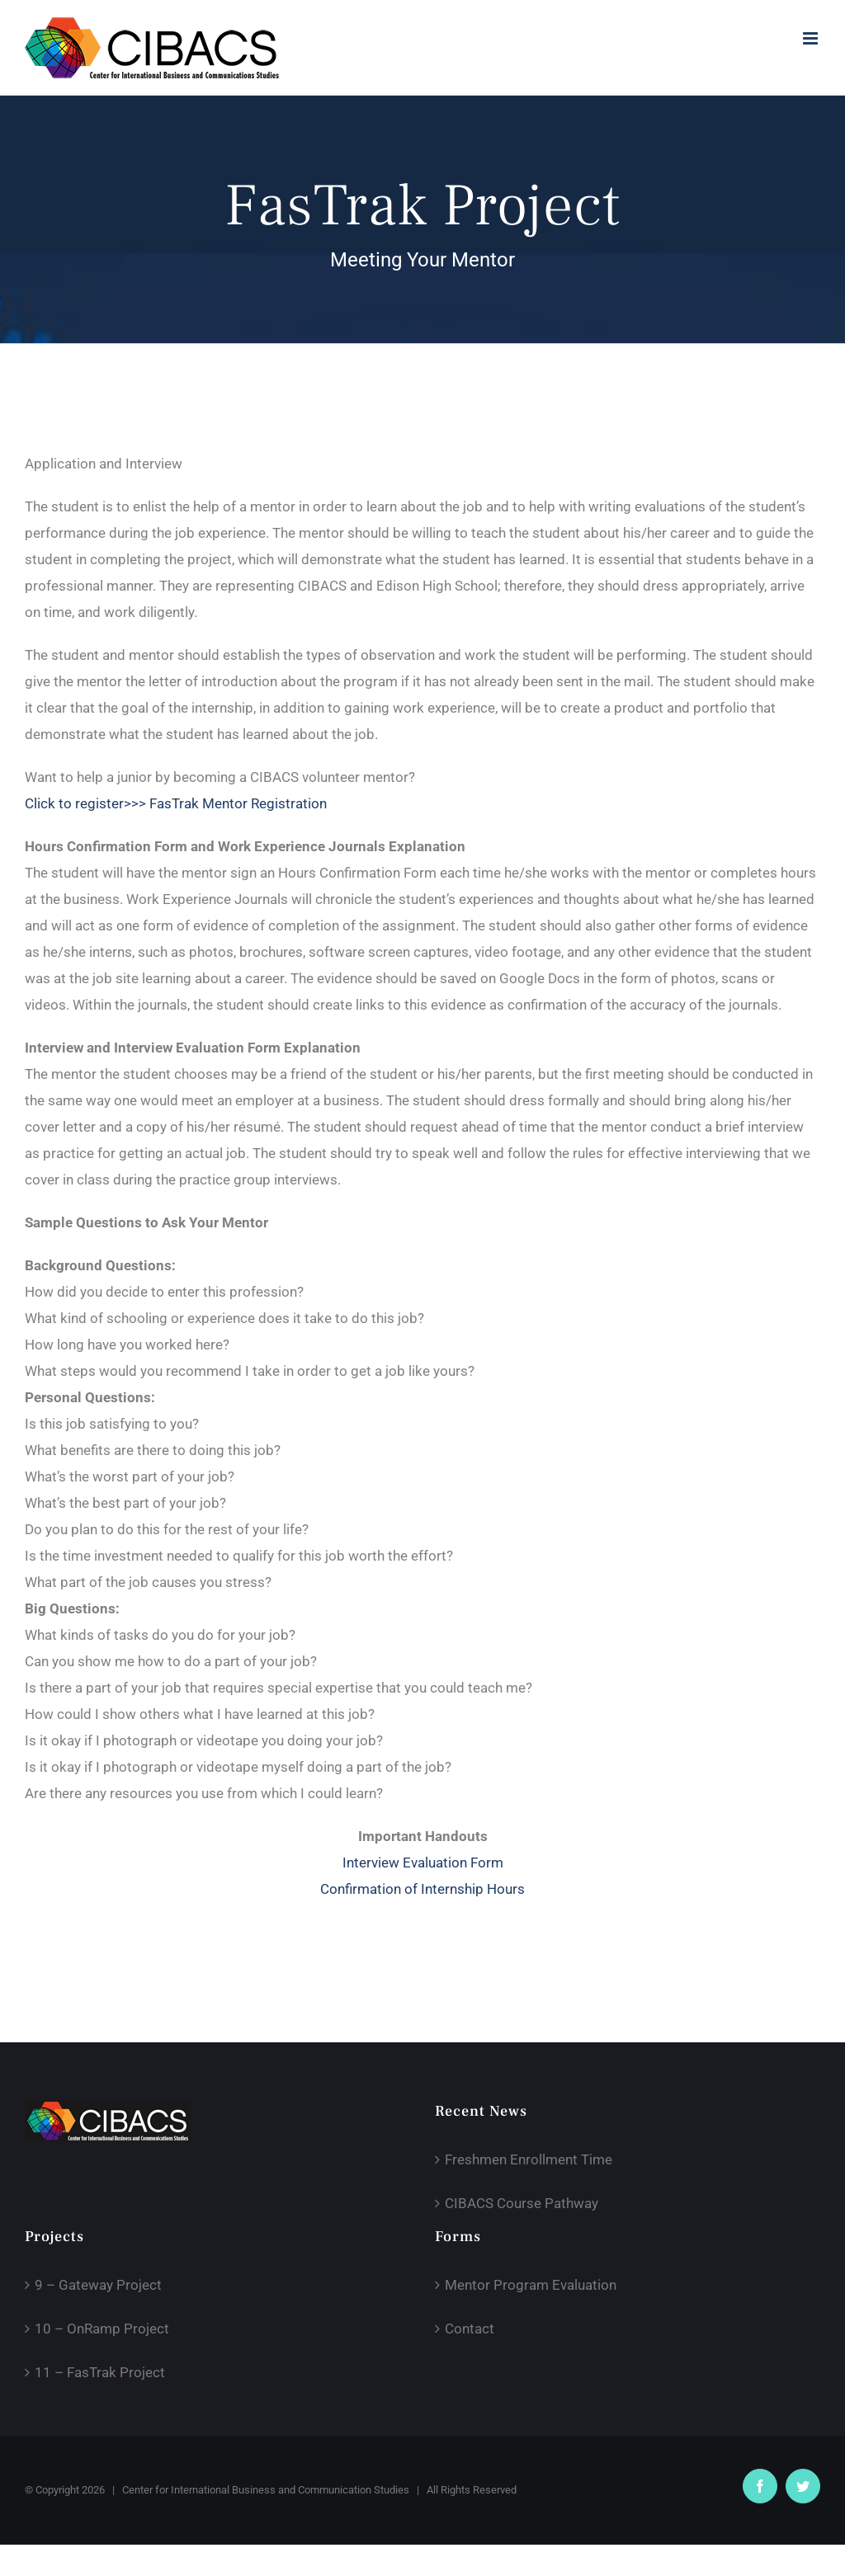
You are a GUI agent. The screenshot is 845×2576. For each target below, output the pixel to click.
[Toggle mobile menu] (811, 38)
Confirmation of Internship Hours (422, 1889)
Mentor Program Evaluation (530, 2285)
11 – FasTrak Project (100, 2372)
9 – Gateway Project (98, 2285)
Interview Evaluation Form (422, 1862)
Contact (469, 2328)
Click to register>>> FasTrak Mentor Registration (176, 803)
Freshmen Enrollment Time (528, 2159)
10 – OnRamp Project (102, 2328)
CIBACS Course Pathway (521, 2203)
